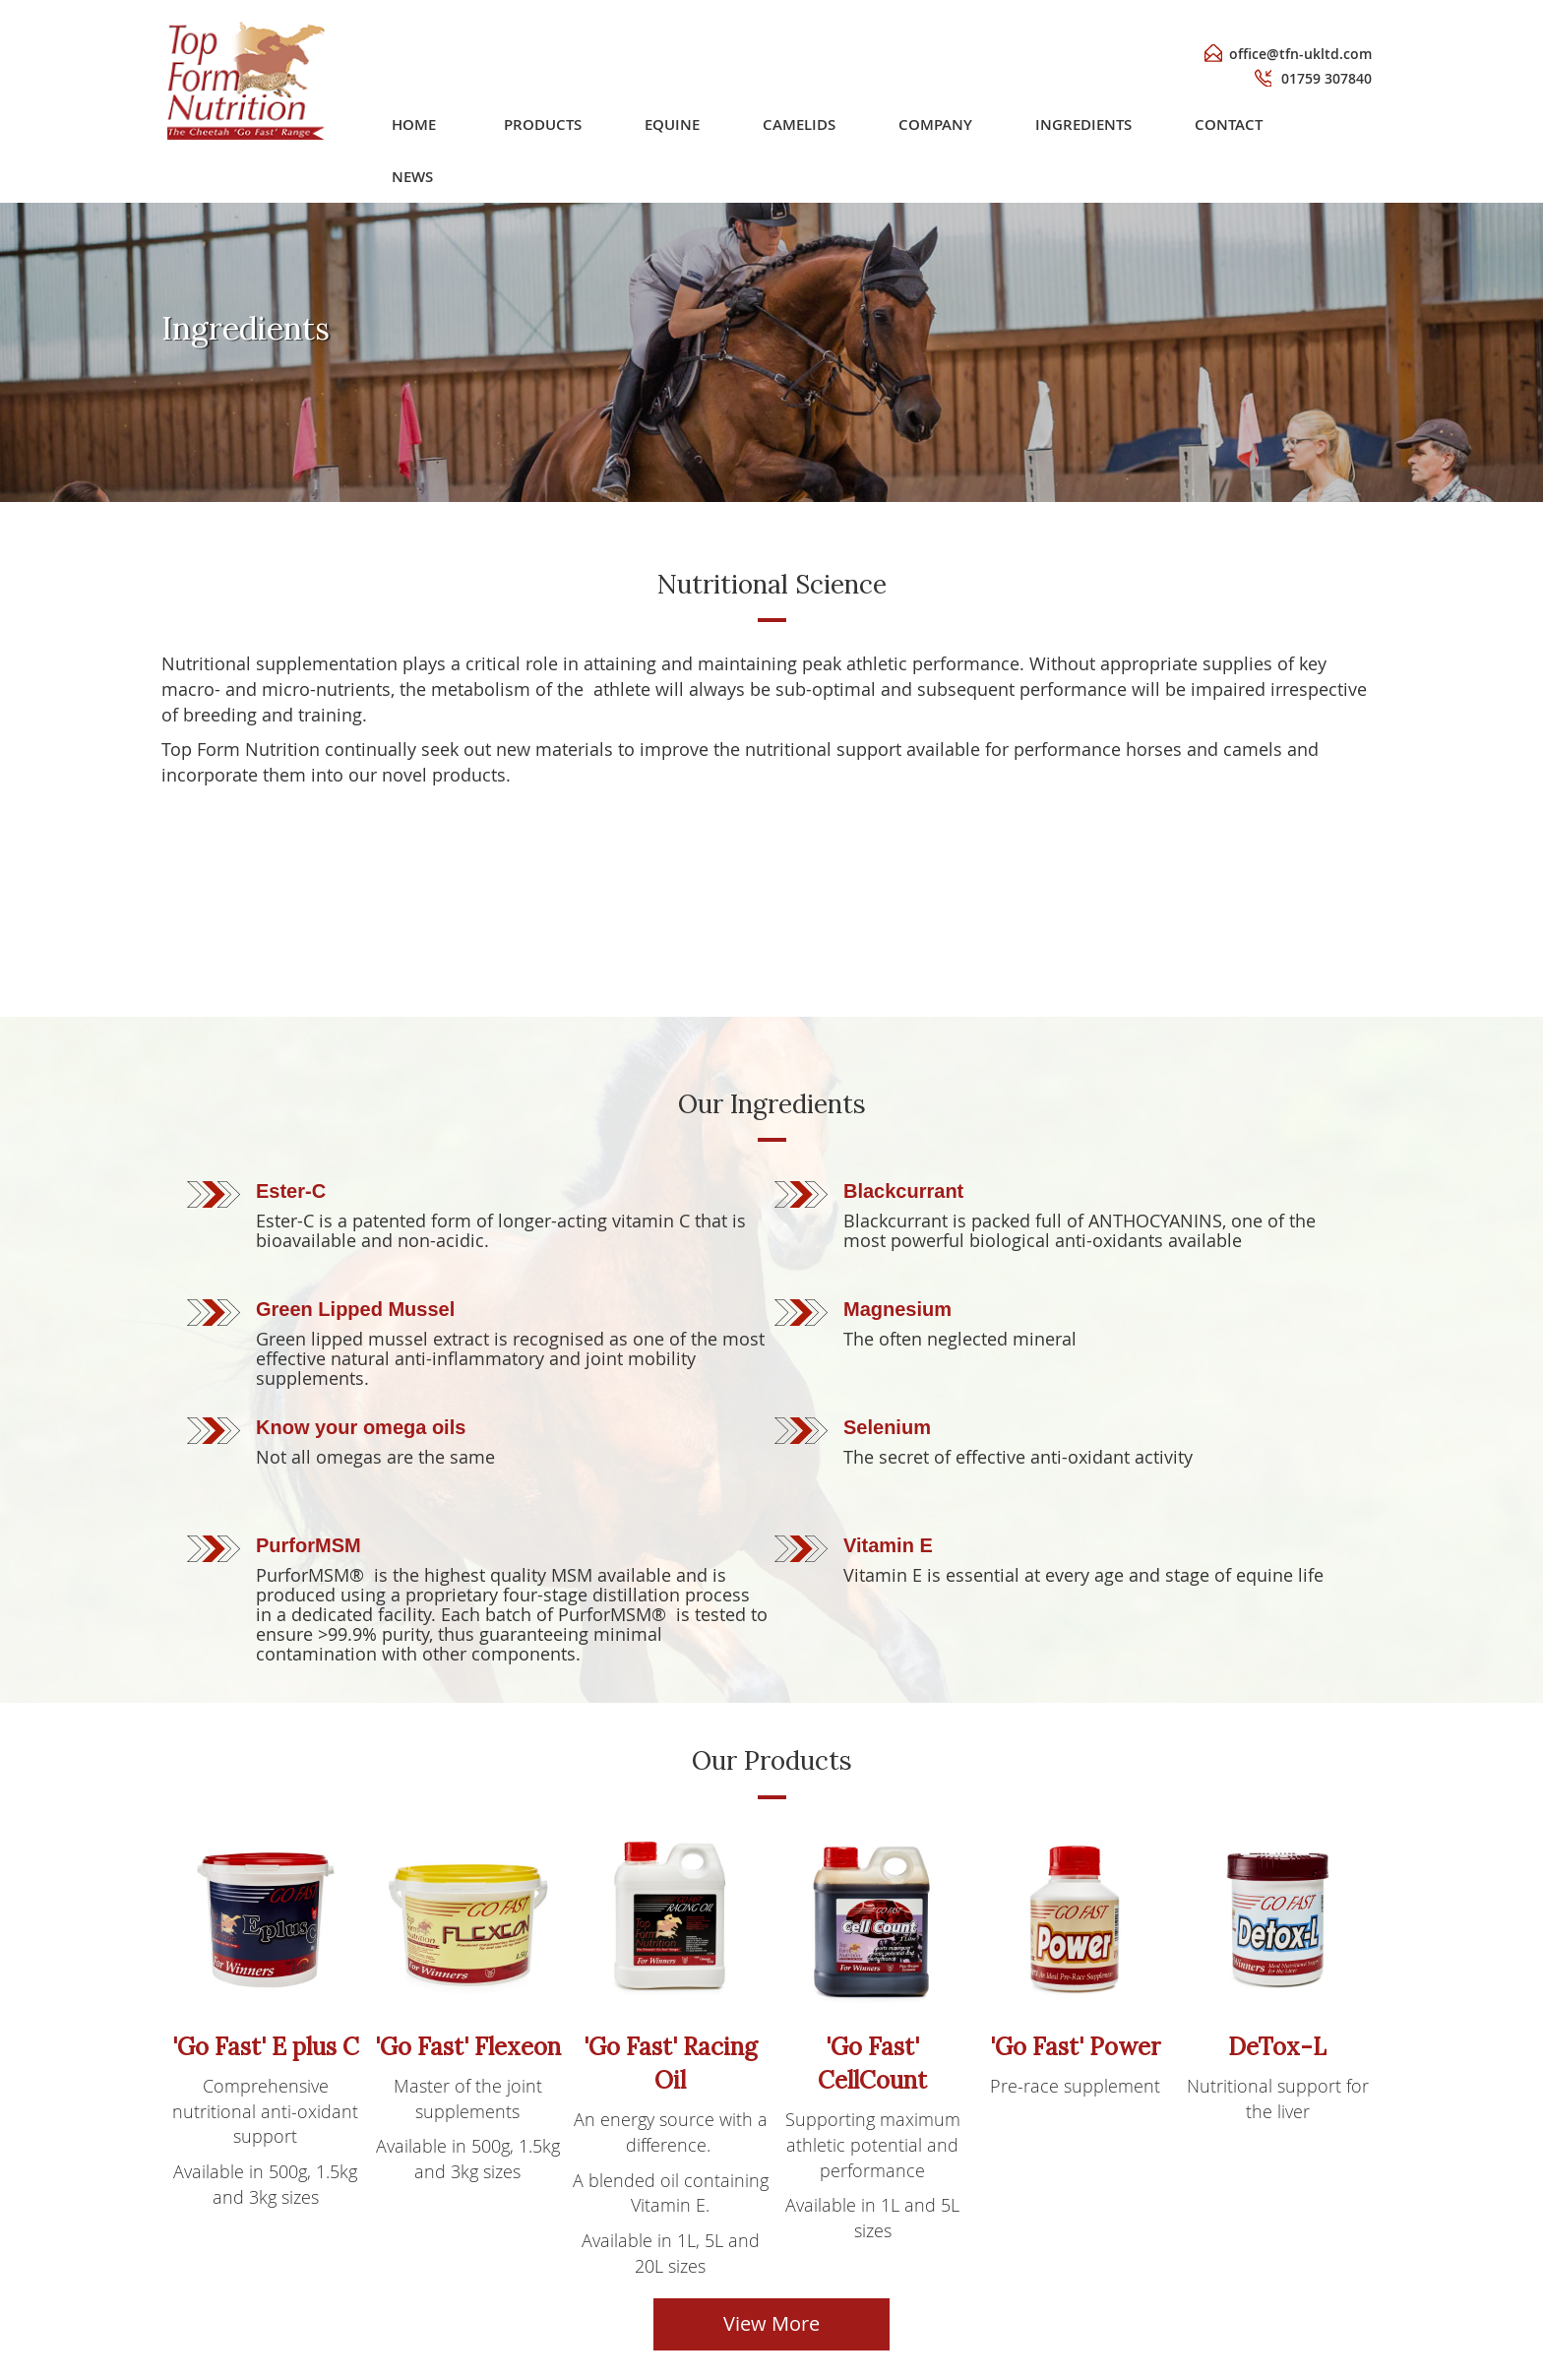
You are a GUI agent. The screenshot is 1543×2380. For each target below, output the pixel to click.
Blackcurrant (903, 1191)
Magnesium (897, 1309)
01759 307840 (1326, 78)
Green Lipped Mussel (355, 1309)
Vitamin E (888, 1545)
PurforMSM (308, 1545)
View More (771, 2323)
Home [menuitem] (509, 124)
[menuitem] (620, 124)
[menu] (920, 124)
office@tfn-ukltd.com (1300, 53)
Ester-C (291, 1191)
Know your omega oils (360, 1427)
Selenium (887, 1427)
